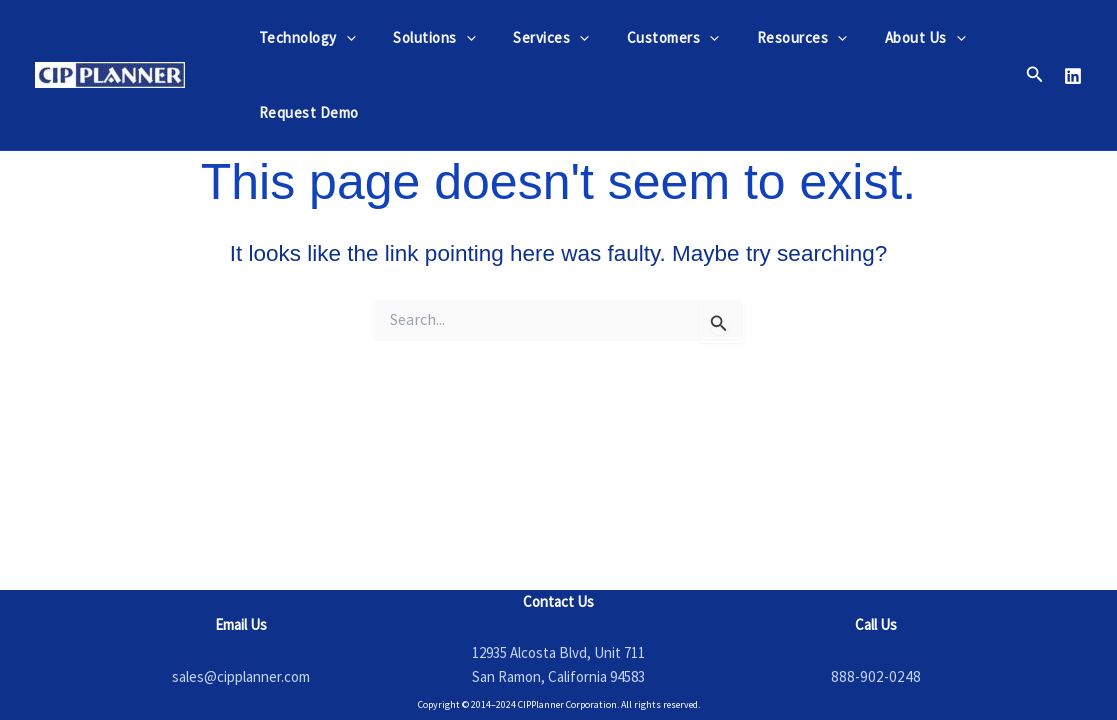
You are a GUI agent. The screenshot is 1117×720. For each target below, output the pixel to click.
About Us (884, 37)
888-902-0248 (876, 676)
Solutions (423, 37)
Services (533, 37)
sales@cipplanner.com (241, 676)
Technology (303, 37)
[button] (1035, 75)
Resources (768, 37)
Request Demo (305, 112)
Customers (647, 37)
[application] (342, 37)
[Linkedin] (1073, 76)
